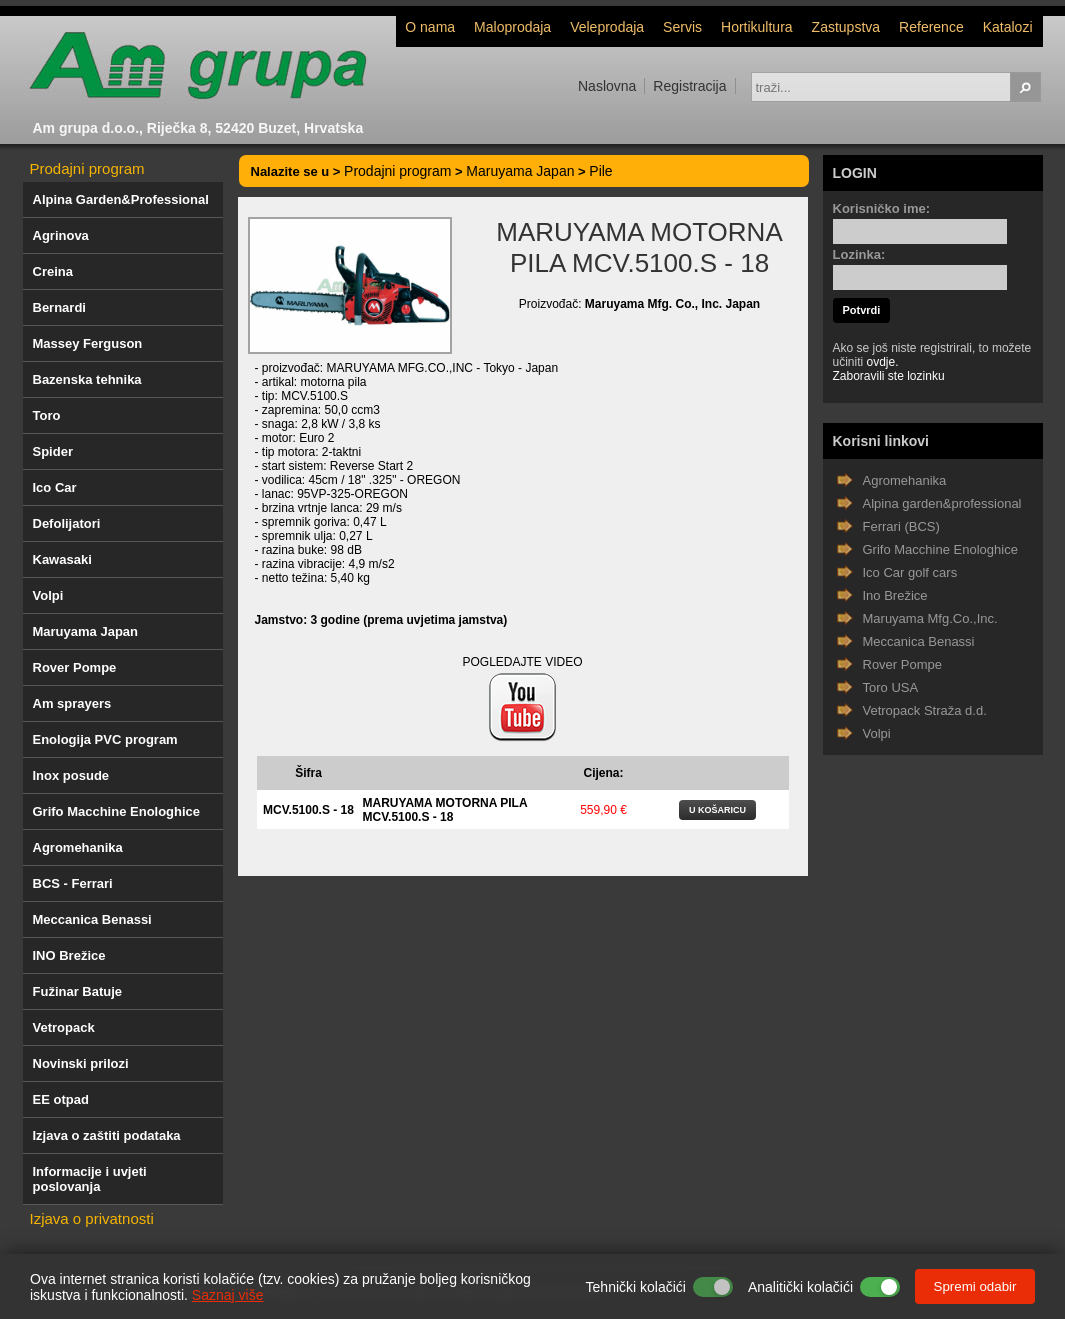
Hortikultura (757, 27)
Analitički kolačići (800, 1287)
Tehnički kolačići (636, 1287)
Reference (931, 27)
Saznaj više (228, 1295)
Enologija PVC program (105, 739)
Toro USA (891, 687)
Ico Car (55, 487)
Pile (600, 171)
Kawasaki (62, 559)
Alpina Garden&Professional (121, 199)
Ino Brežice (895, 595)
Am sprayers (72, 703)
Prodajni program (87, 168)
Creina (53, 271)
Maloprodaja (512, 27)
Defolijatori (67, 523)
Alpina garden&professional (942, 503)
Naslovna (607, 86)
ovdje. (883, 362)
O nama (430, 27)
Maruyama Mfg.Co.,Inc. (930, 618)
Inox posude (71, 775)
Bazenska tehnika (87, 379)
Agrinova (61, 235)
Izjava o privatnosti (92, 1218)
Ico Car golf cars (910, 572)
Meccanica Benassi (92, 919)
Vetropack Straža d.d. (925, 710)
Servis (682, 27)
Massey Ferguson (88, 343)
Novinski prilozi (81, 1063)
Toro (47, 415)
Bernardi (59, 307)
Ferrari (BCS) (901, 526)
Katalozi (1008, 27)
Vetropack (64, 1027)
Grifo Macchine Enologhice (117, 811)
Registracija (689, 86)
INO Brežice (69, 955)
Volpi (48, 595)
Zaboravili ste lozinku (889, 376)
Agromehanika (78, 847)
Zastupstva (846, 27)
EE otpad (61, 1099)
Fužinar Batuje (78, 991)
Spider (53, 451)
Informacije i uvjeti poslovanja (90, 1179)
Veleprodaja (607, 27)
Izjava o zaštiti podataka (107, 1135)
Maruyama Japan (86, 631)
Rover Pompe (75, 667)
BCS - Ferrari (73, 883)
